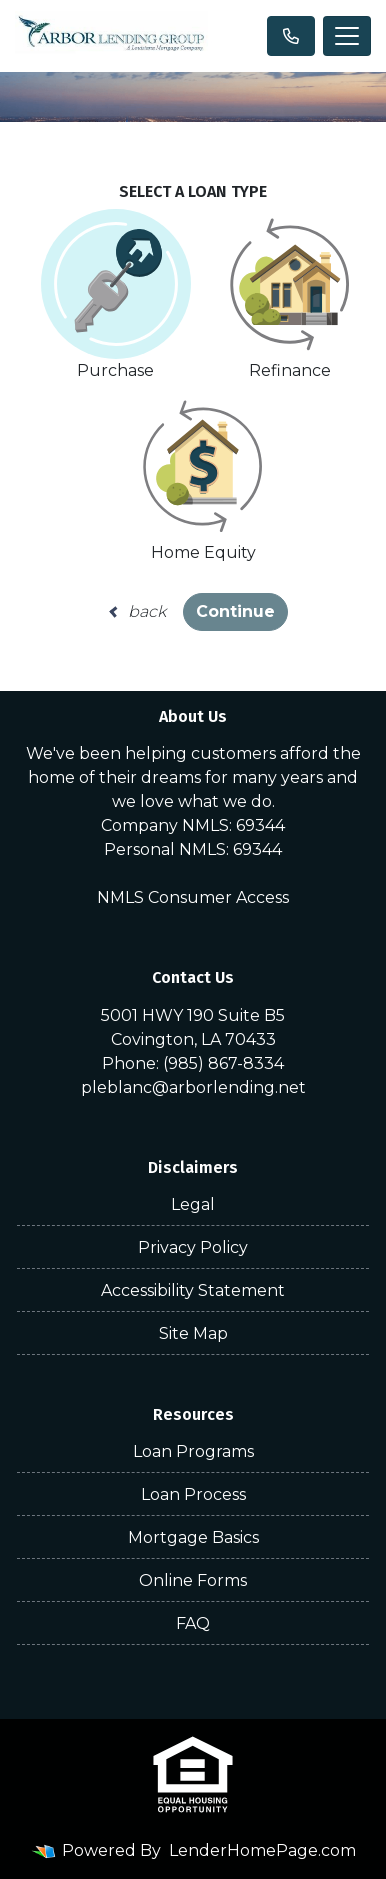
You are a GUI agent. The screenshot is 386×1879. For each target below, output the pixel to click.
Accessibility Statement (193, 1290)
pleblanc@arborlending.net (193, 1087)
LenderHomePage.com (262, 1850)
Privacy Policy (193, 1247)
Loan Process (193, 1494)
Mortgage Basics (193, 1537)
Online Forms (193, 1580)
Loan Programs (193, 1451)
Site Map (193, 1333)
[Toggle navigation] (347, 36)
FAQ (193, 1623)
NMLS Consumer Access (193, 897)
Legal (193, 1204)
